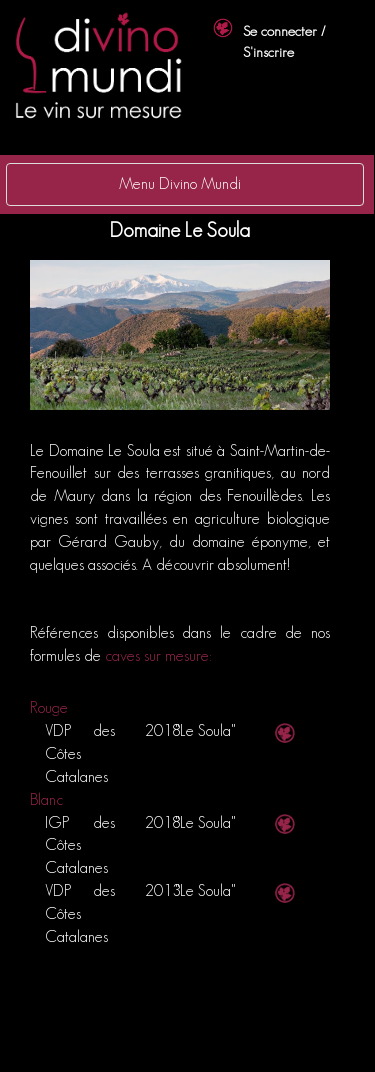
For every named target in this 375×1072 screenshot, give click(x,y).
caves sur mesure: (158, 655)
